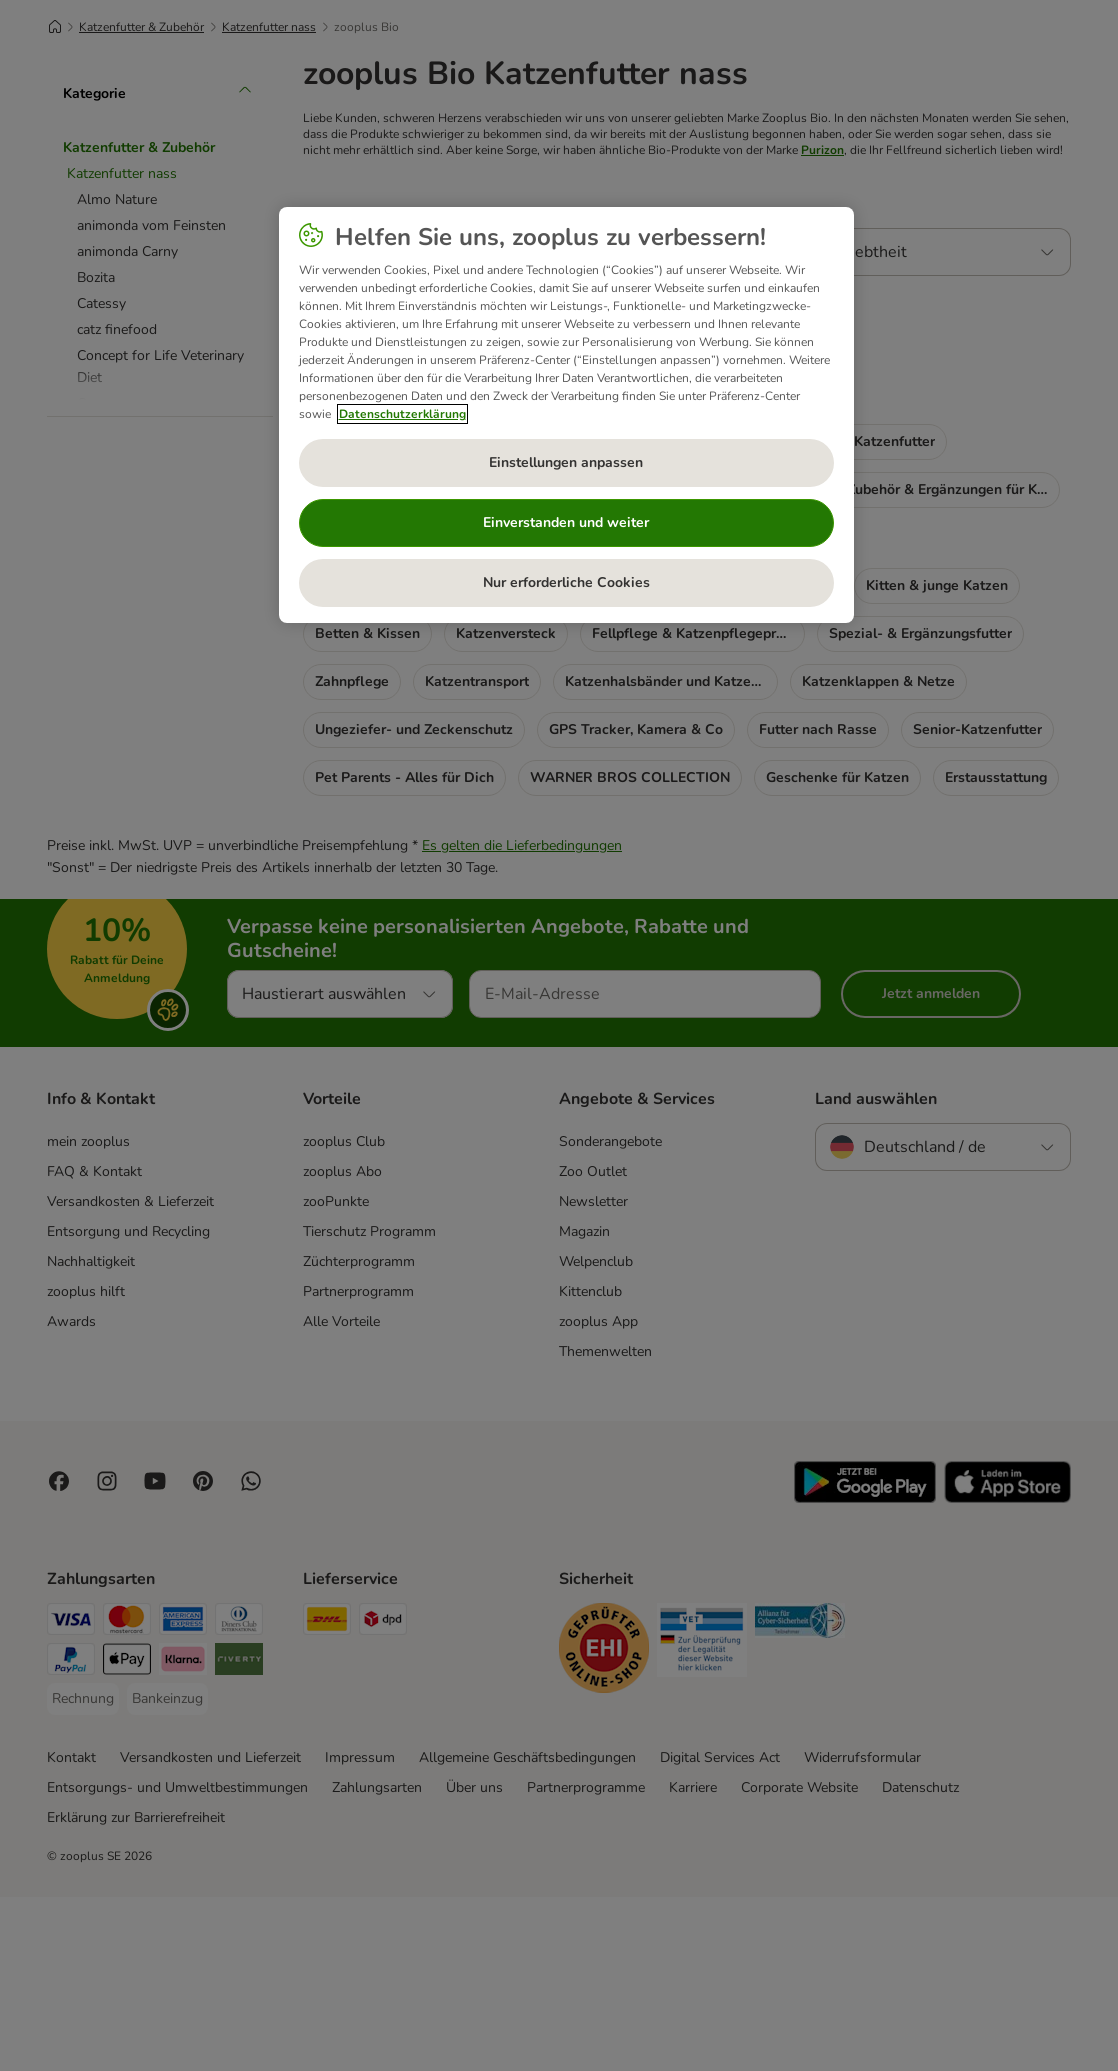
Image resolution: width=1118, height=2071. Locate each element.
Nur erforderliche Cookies (566, 582)
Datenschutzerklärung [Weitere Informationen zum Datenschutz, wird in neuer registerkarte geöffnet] (402, 414)
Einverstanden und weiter (566, 522)
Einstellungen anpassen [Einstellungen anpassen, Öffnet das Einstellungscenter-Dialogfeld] (566, 462)
